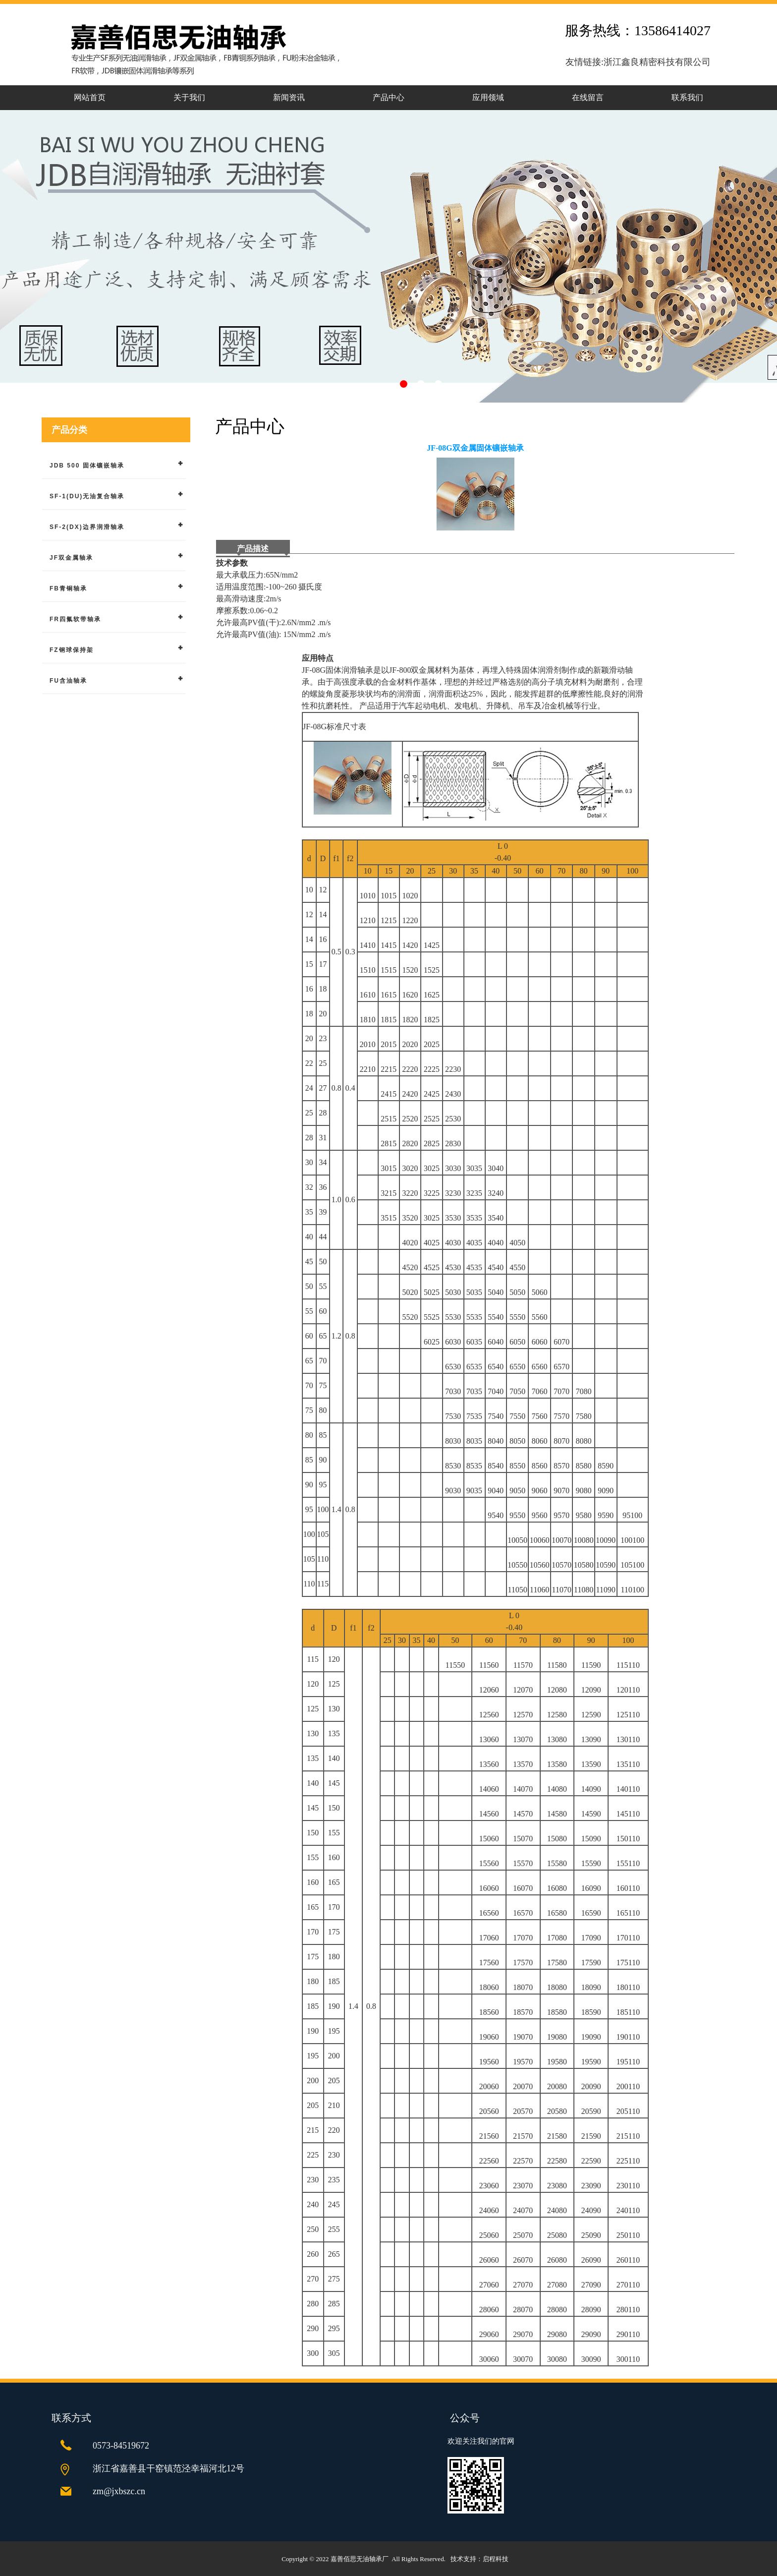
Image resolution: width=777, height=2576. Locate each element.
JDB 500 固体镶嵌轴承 (87, 465)
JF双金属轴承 (71, 557)
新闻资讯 (289, 97)
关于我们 (189, 97)
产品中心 (388, 97)
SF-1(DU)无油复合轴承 (87, 496)
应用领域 (488, 97)
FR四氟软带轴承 (75, 619)
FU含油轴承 (68, 680)
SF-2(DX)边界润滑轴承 (87, 527)
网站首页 (90, 97)
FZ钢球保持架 (72, 649)
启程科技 (495, 2559)
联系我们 (687, 97)
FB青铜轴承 (68, 588)
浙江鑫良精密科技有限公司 (657, 62)
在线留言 (588, 97)
